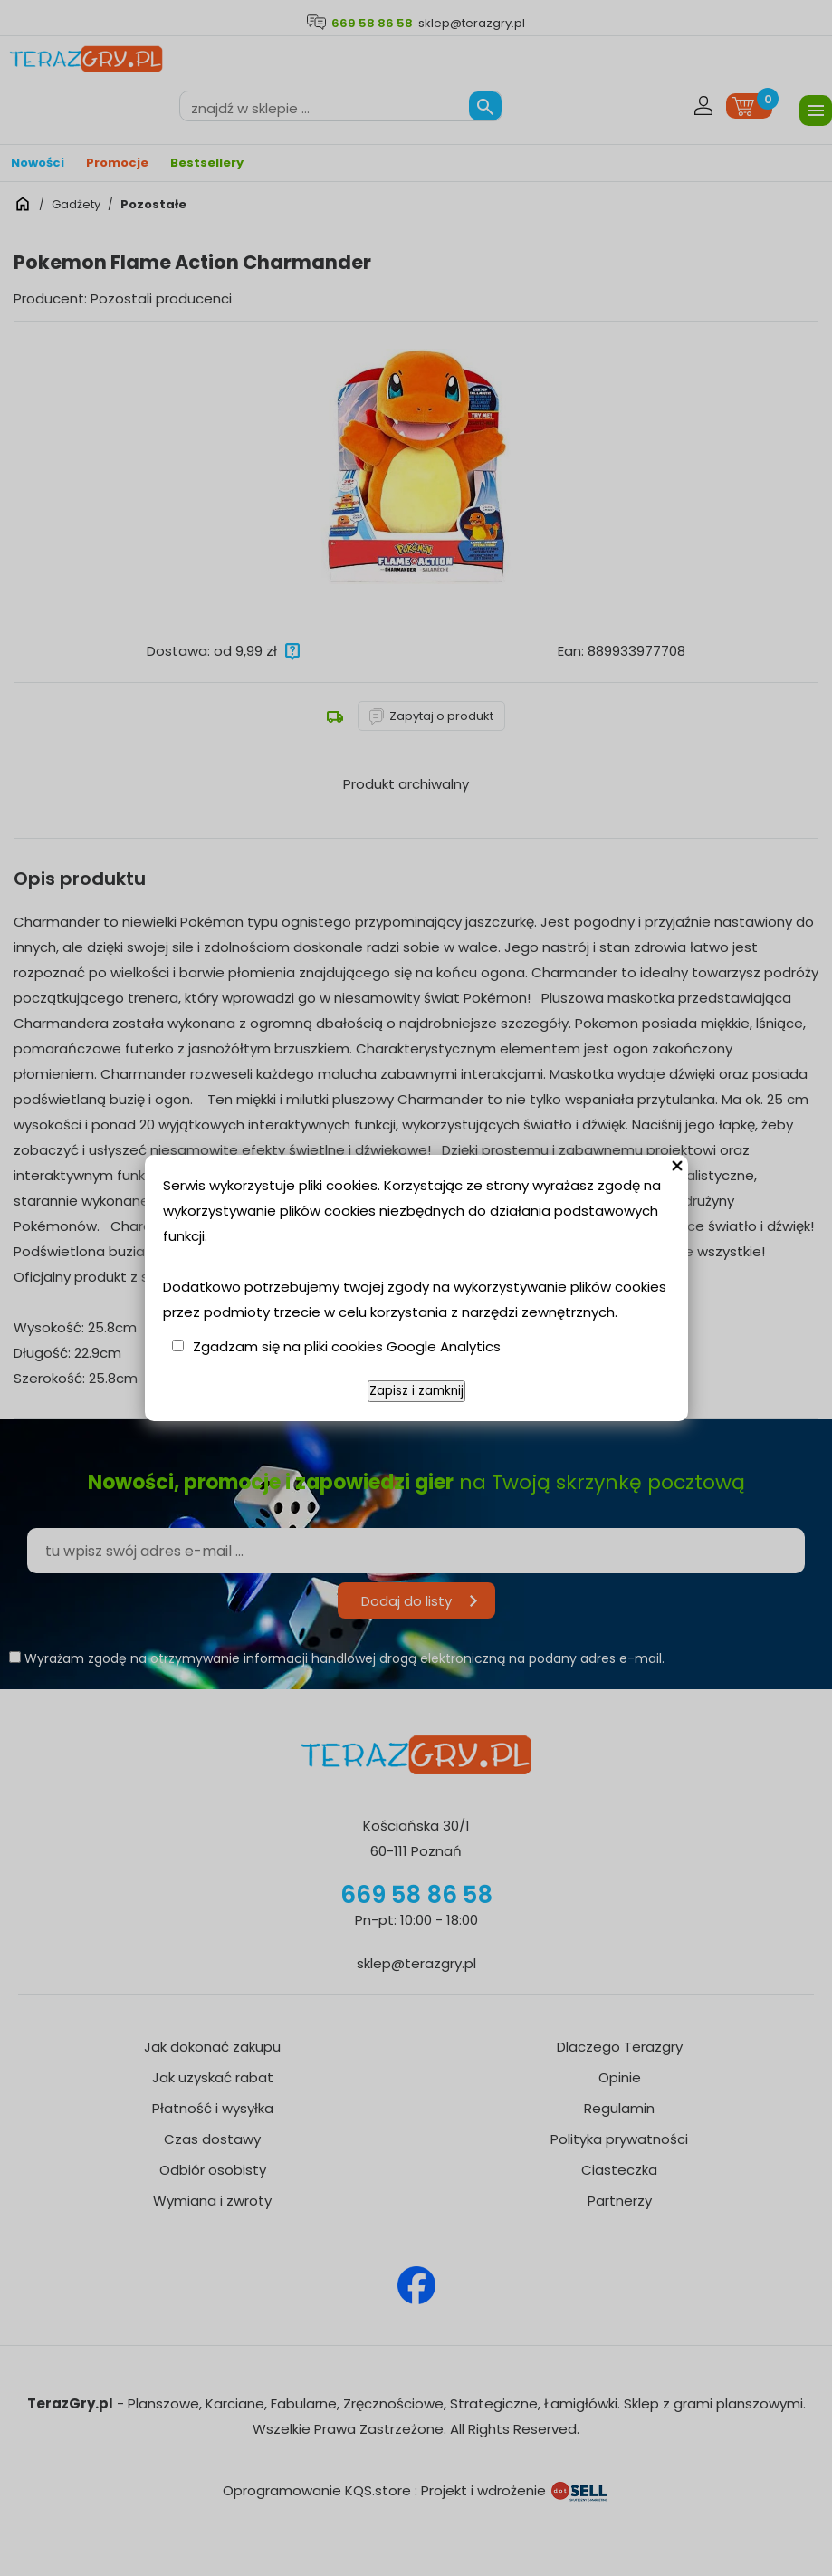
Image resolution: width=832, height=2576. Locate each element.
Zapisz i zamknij (416, 1390)
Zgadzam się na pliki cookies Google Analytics (347, 1346)
